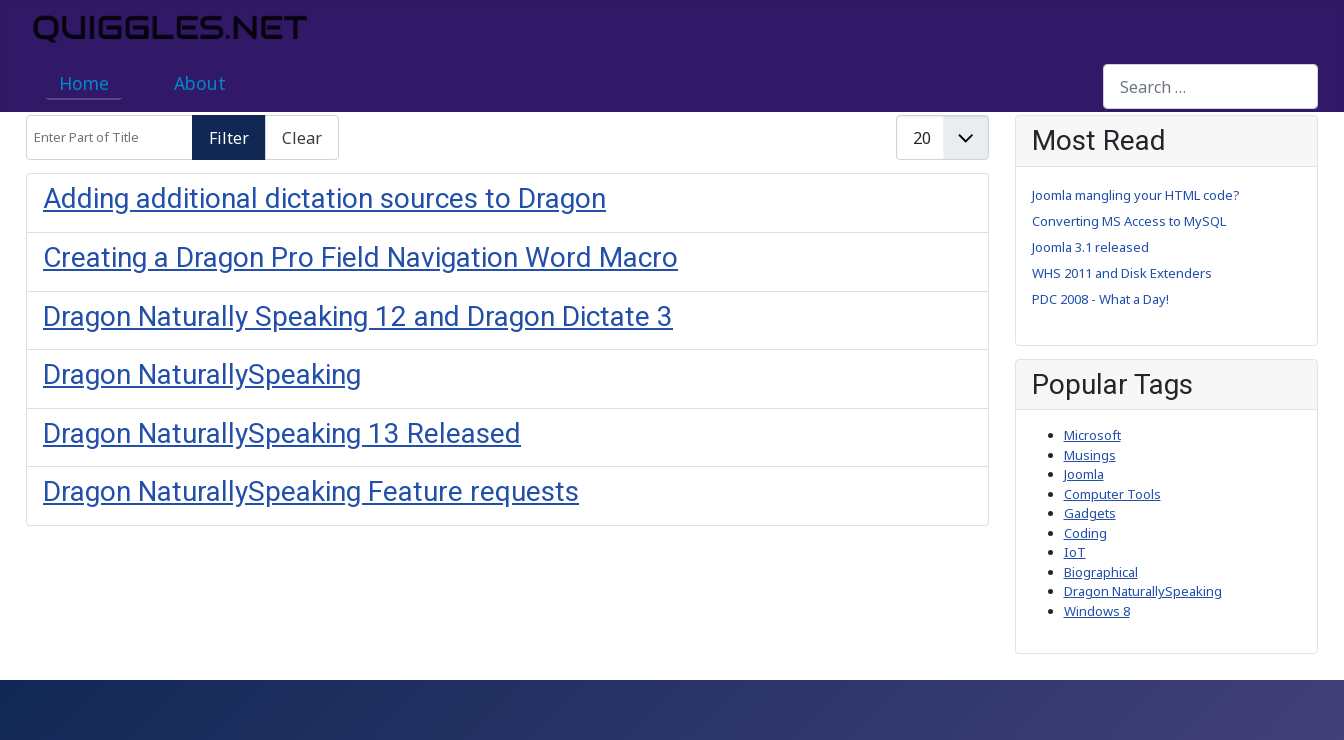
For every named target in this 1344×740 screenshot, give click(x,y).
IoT (1075, 552)
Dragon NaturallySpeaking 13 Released (282, 433)
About (200, 83)
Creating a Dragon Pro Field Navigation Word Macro (360, 257)
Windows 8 (1097, 611)
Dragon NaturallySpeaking (202, 374)
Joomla (1084, 474)
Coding (1085, 533)
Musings (1090, 455)
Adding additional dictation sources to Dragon (324, 198)
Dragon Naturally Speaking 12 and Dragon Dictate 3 (358, 316)
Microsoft (1092, 435)
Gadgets (1090, 513)
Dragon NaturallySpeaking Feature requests (311, 491)
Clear (302, 138)
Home (84, 83)
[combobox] (1210, 86)
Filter (229, 138)
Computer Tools (1112, 494)
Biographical (1101, 572)
